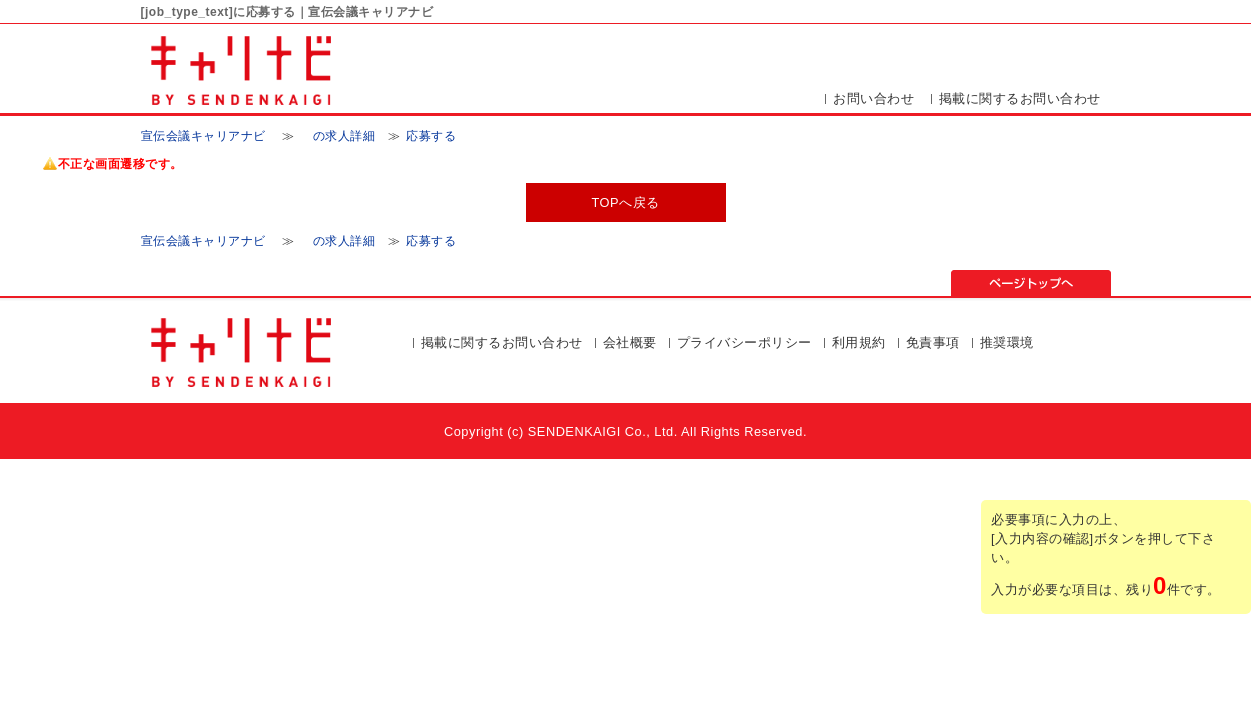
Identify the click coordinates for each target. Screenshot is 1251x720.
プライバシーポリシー (744, 342)
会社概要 (630, 342)
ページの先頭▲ (1031, 283)
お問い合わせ (873, 98)
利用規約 (859, 342)
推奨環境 (1007, 342)
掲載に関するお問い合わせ (1020, 98)
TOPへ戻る (625, 202)
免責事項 (933, 342)
